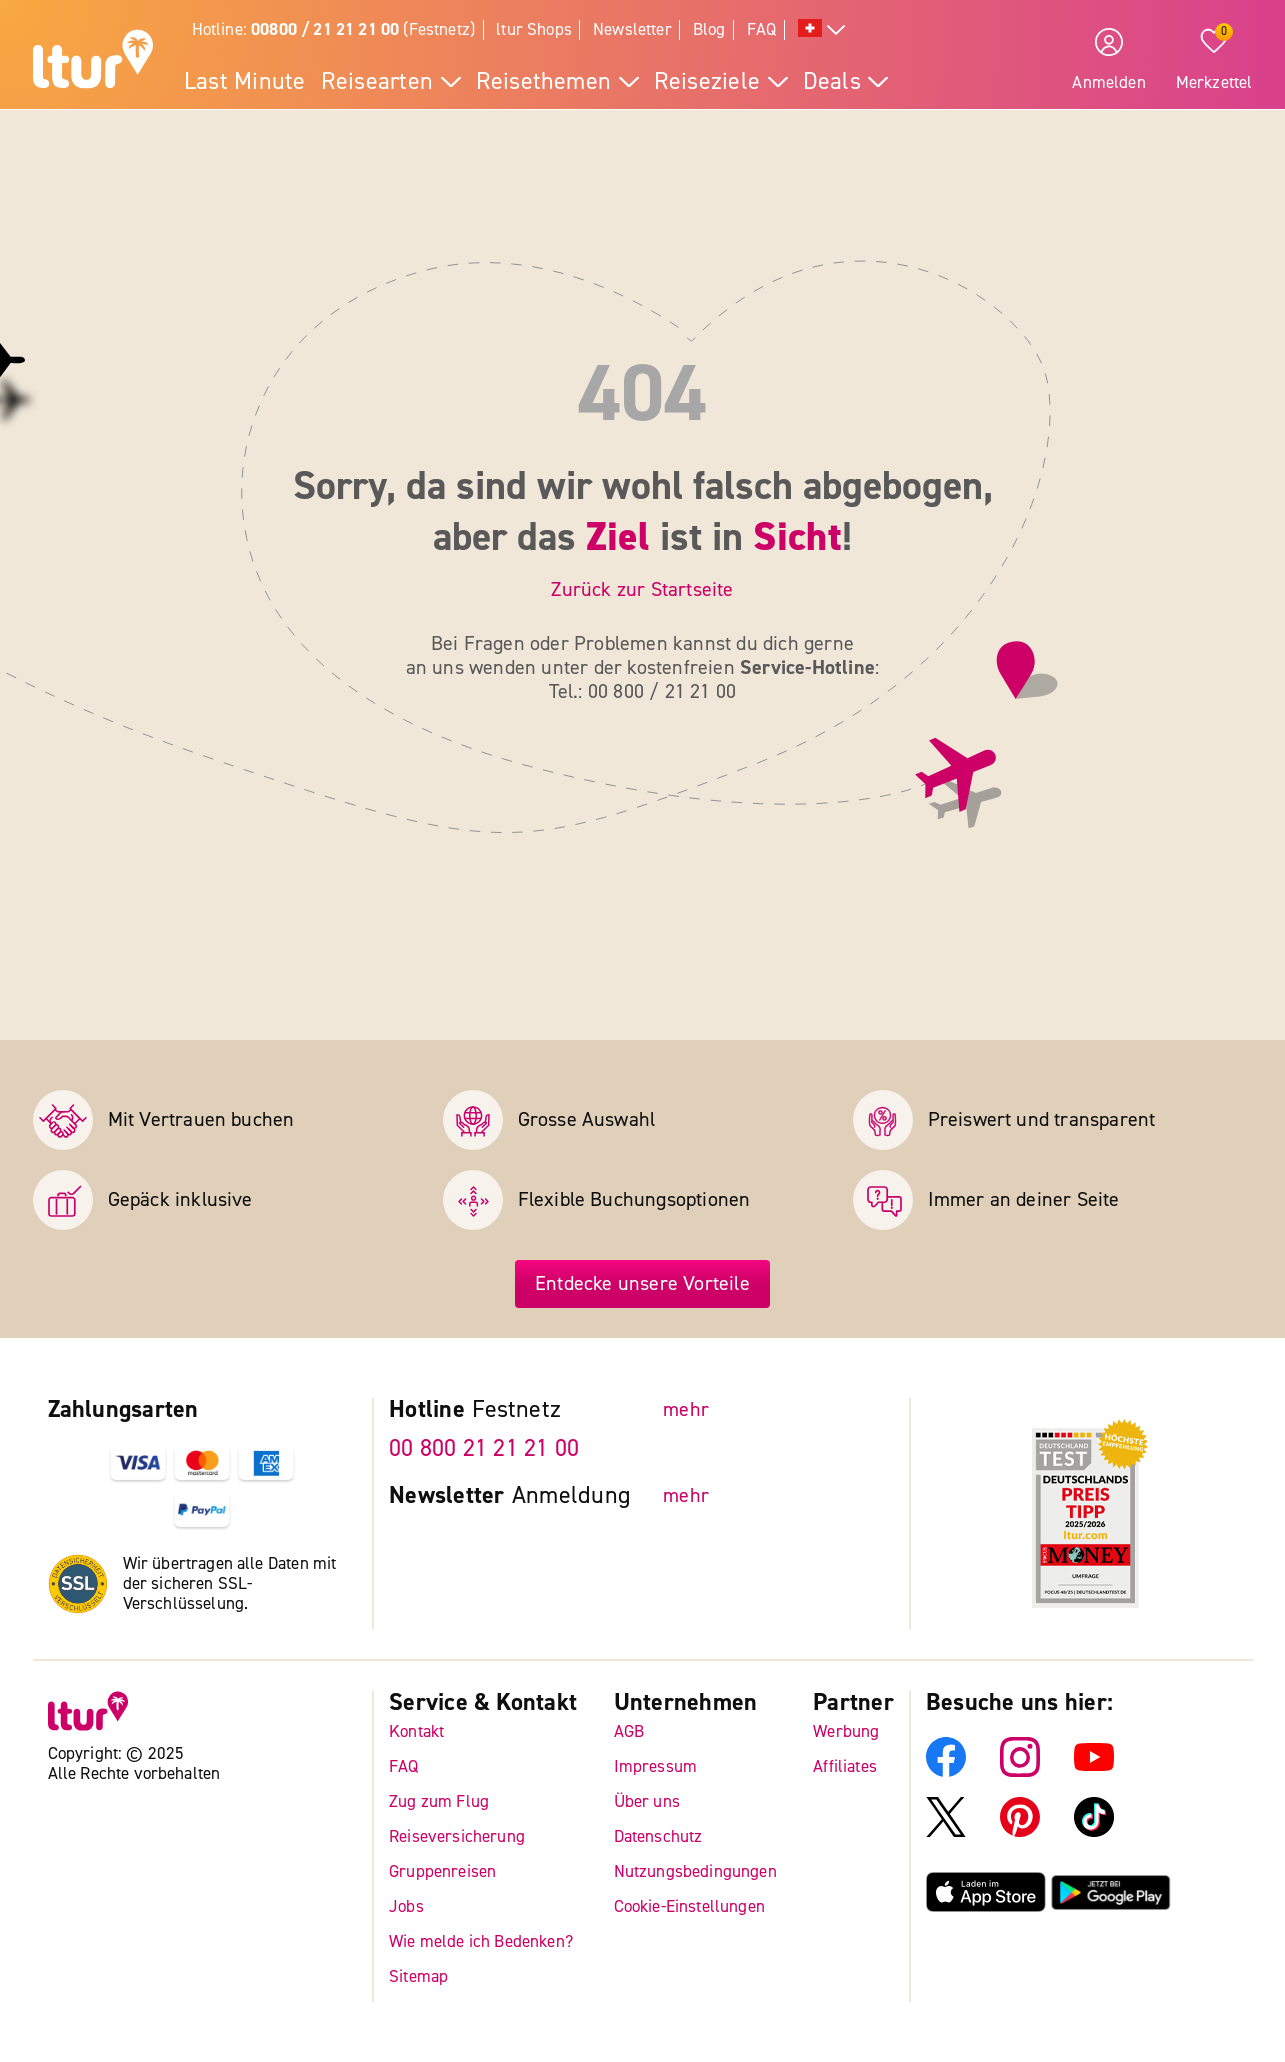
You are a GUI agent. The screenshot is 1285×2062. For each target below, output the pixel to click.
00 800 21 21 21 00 (484, 1448)
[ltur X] (946, 1831)
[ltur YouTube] (1094, 1771)
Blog (709, 29)
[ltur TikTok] (1094, 1831)
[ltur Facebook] (946, 1771)
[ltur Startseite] (93, 62)
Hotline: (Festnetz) (334, 29)
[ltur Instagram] (1020, 1771)
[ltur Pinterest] (1020, 1831)
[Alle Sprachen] (822, 30)
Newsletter (632, 29)
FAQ (762, 29)
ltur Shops (534, 29)
